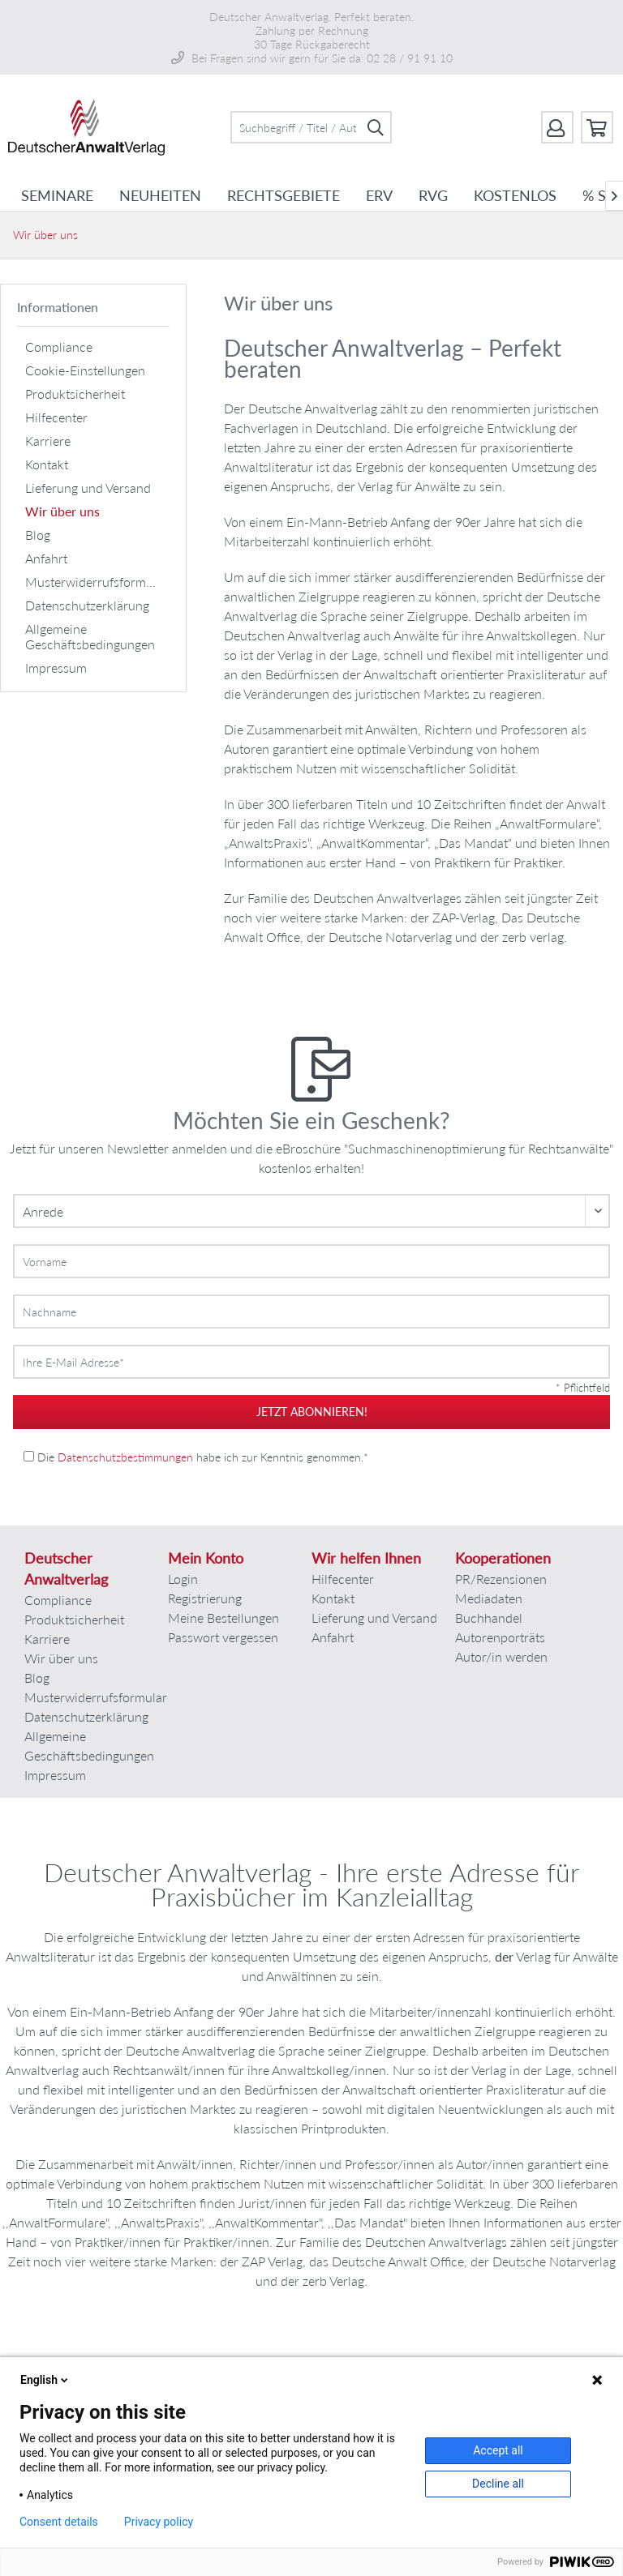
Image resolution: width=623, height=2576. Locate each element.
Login (183, 1578)
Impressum (56, 667)
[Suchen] (375, 127)
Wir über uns (62, 511)
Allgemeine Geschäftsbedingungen (90, 636)
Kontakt (46, 464)
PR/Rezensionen (501, 1578)
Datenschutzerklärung (87, 605)
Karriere (48, 440)
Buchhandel (488, 1617)
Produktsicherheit (75, 393)
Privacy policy (158, 2521)
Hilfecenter (56, 417)
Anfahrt (46, 558)
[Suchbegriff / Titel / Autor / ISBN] (311, 127)
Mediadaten (488, 1598)
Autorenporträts (500, 1637)
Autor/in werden (501, 1656)
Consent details (58, 2521)
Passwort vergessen (223, 1637)
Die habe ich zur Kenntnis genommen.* (202, 1457)
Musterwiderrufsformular (96, 581)
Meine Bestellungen (223, 1617)
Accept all (498, 2450)
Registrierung (205, 1598)
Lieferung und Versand (88, 487)
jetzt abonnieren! (311, 1412)
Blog (37, 534)
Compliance (58, 346)
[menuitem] (311, 127)
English (45, 2379)
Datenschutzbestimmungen (125, 1457)
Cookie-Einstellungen (85, 370)
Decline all (498, 2483)
